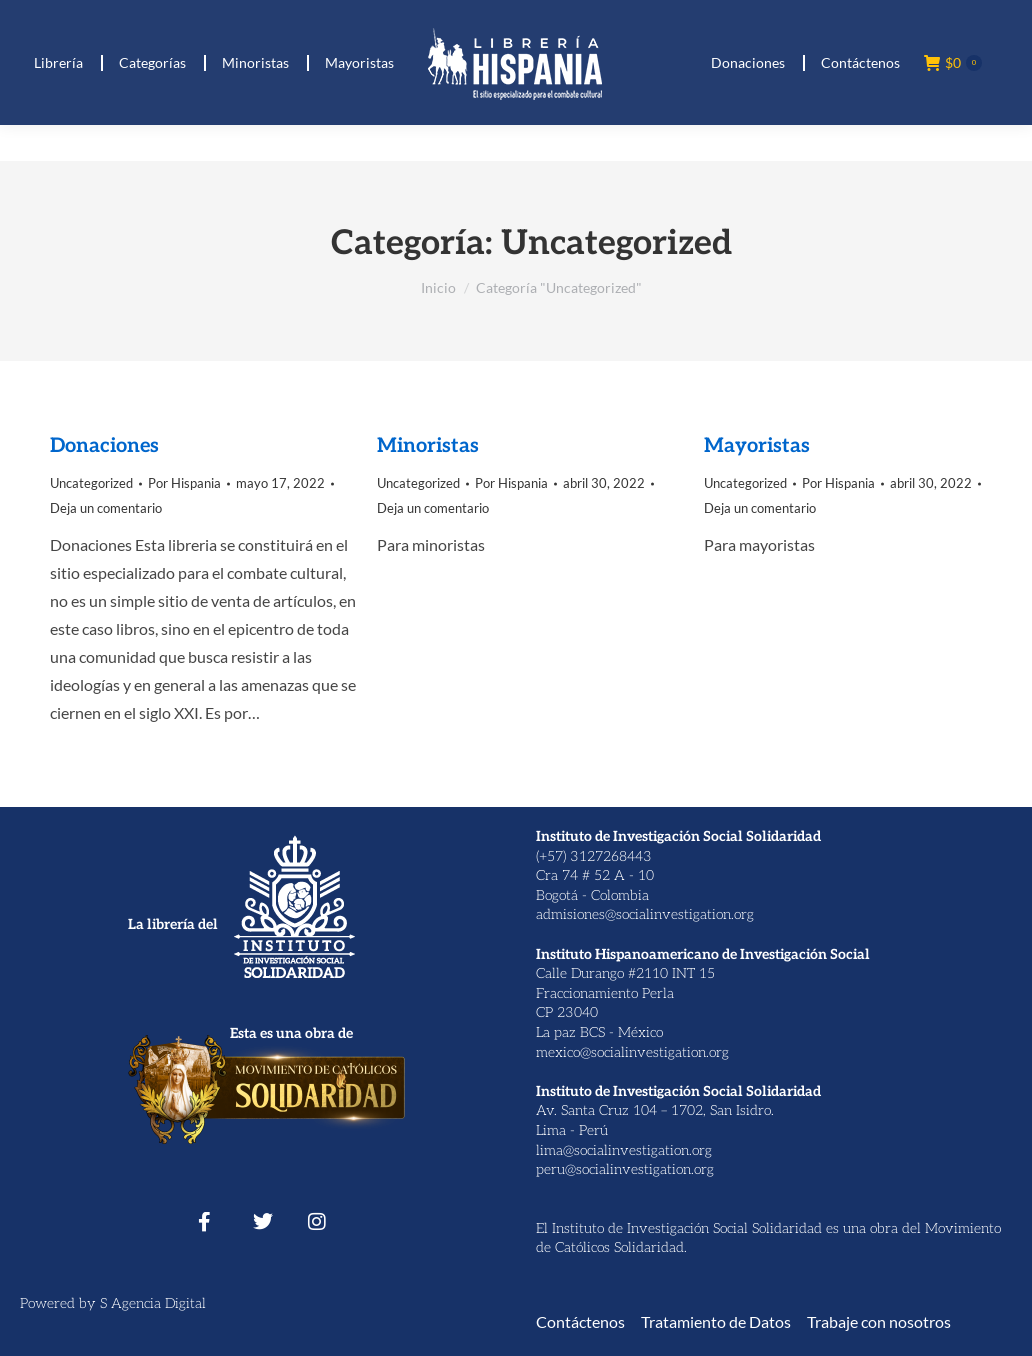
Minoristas (428, 446)
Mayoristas (757, 446)
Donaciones (104, 446)
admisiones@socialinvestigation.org (645, 914)
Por (184, 483)
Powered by (60, 1303)
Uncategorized (91, 483)
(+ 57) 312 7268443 (123, 18)
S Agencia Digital (153, 1303)
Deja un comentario (106, 508)
